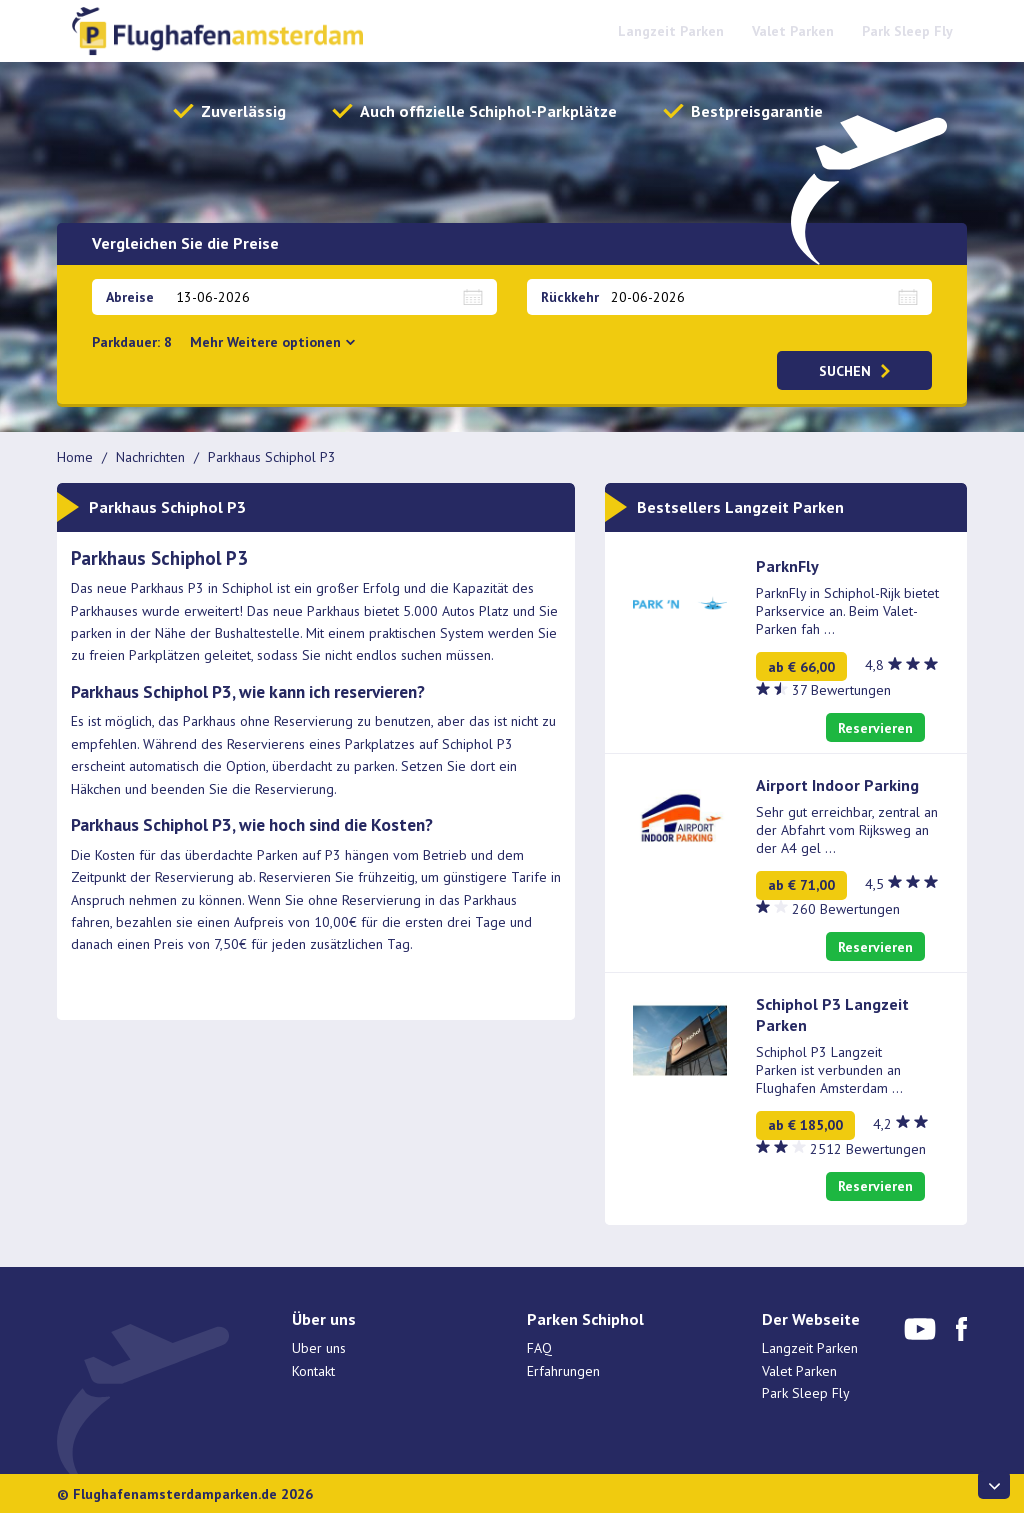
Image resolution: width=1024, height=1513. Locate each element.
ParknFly (787, 566)
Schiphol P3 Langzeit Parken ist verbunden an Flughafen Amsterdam (829, 1070)
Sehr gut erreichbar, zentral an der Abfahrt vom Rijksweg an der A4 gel (847, 830)
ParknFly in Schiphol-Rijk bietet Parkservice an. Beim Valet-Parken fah (847, 611)
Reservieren (875, 728)
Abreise (130, 297)
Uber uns (319, 1348)
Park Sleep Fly (907, 31)
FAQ (539, 1348)
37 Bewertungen (841, 690)
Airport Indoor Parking (837, 785)
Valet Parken (793, 31)
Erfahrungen (563, 1371)
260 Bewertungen (846, 909)
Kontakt (313, 1371)
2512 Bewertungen (868, 1149)
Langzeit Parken (671, 31)
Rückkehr (570, 297)
